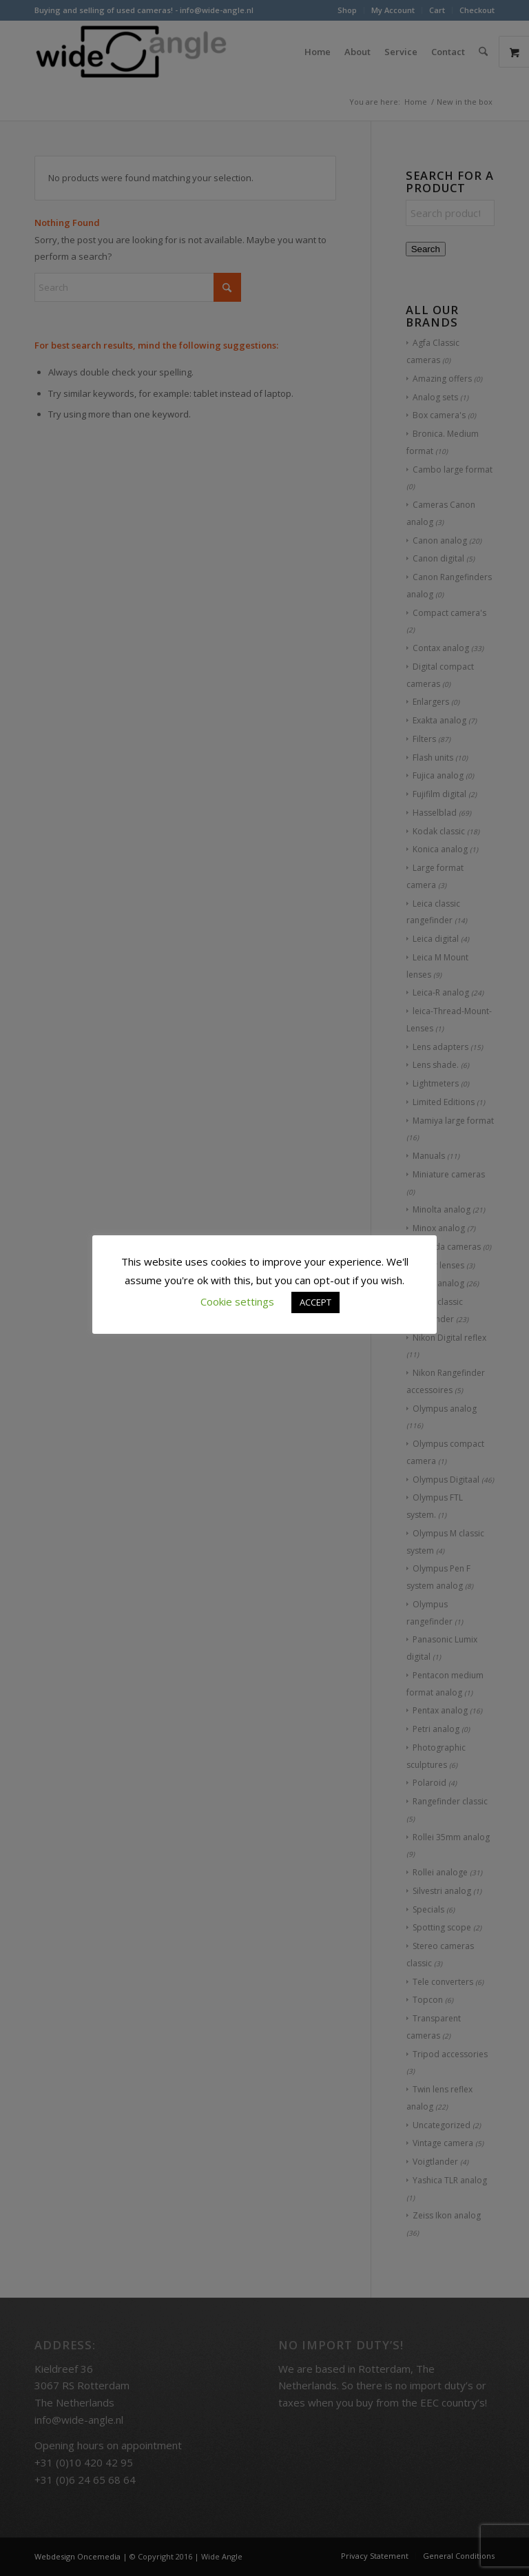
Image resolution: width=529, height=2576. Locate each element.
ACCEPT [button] (315, 1302)
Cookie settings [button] (237, 1301)
